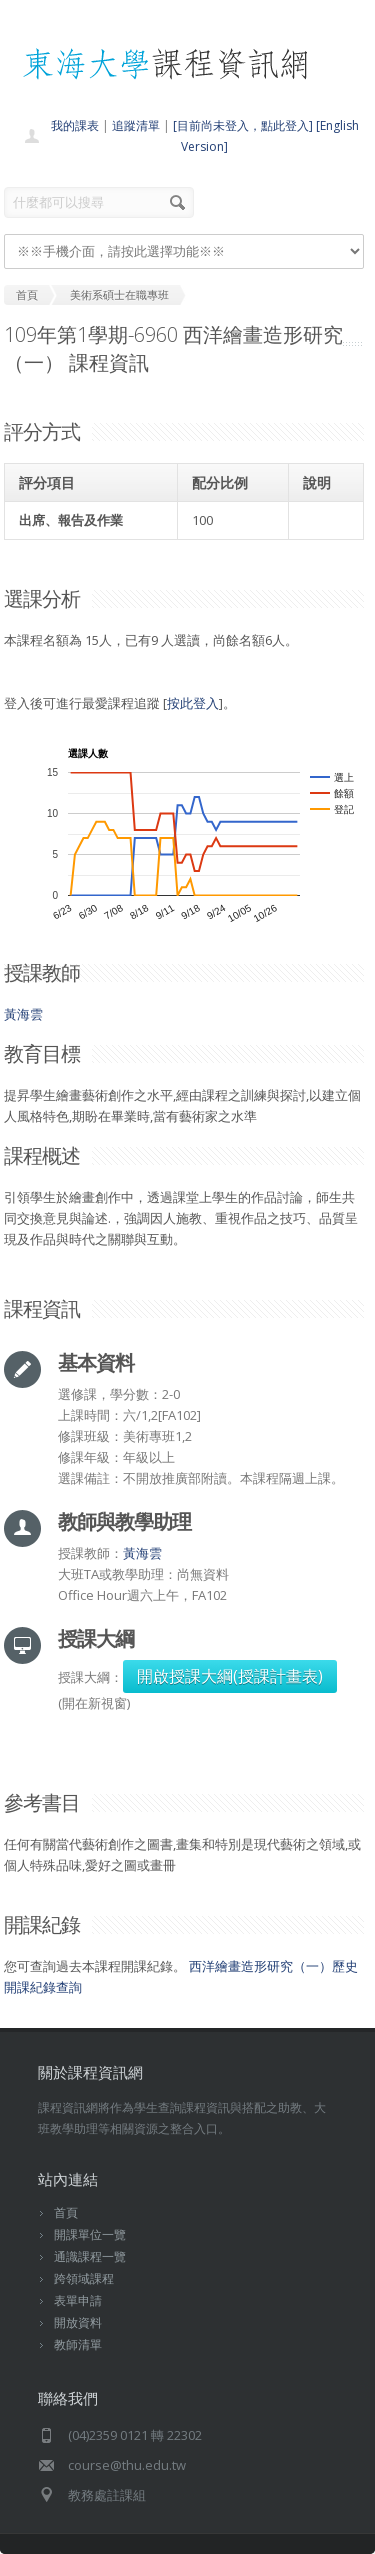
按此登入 (193, 703)
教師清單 (78, 2344)
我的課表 (75, 125)
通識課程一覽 (90, 2256)
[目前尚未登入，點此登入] (243, 125)
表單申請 (78, 2300)
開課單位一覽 (90, 2234)
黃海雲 (23, 1014)
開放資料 (78, 2322)
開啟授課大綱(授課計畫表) (230, 1676)
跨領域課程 (84, 2278)
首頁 (66, 2212)
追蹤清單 (136, 125)
